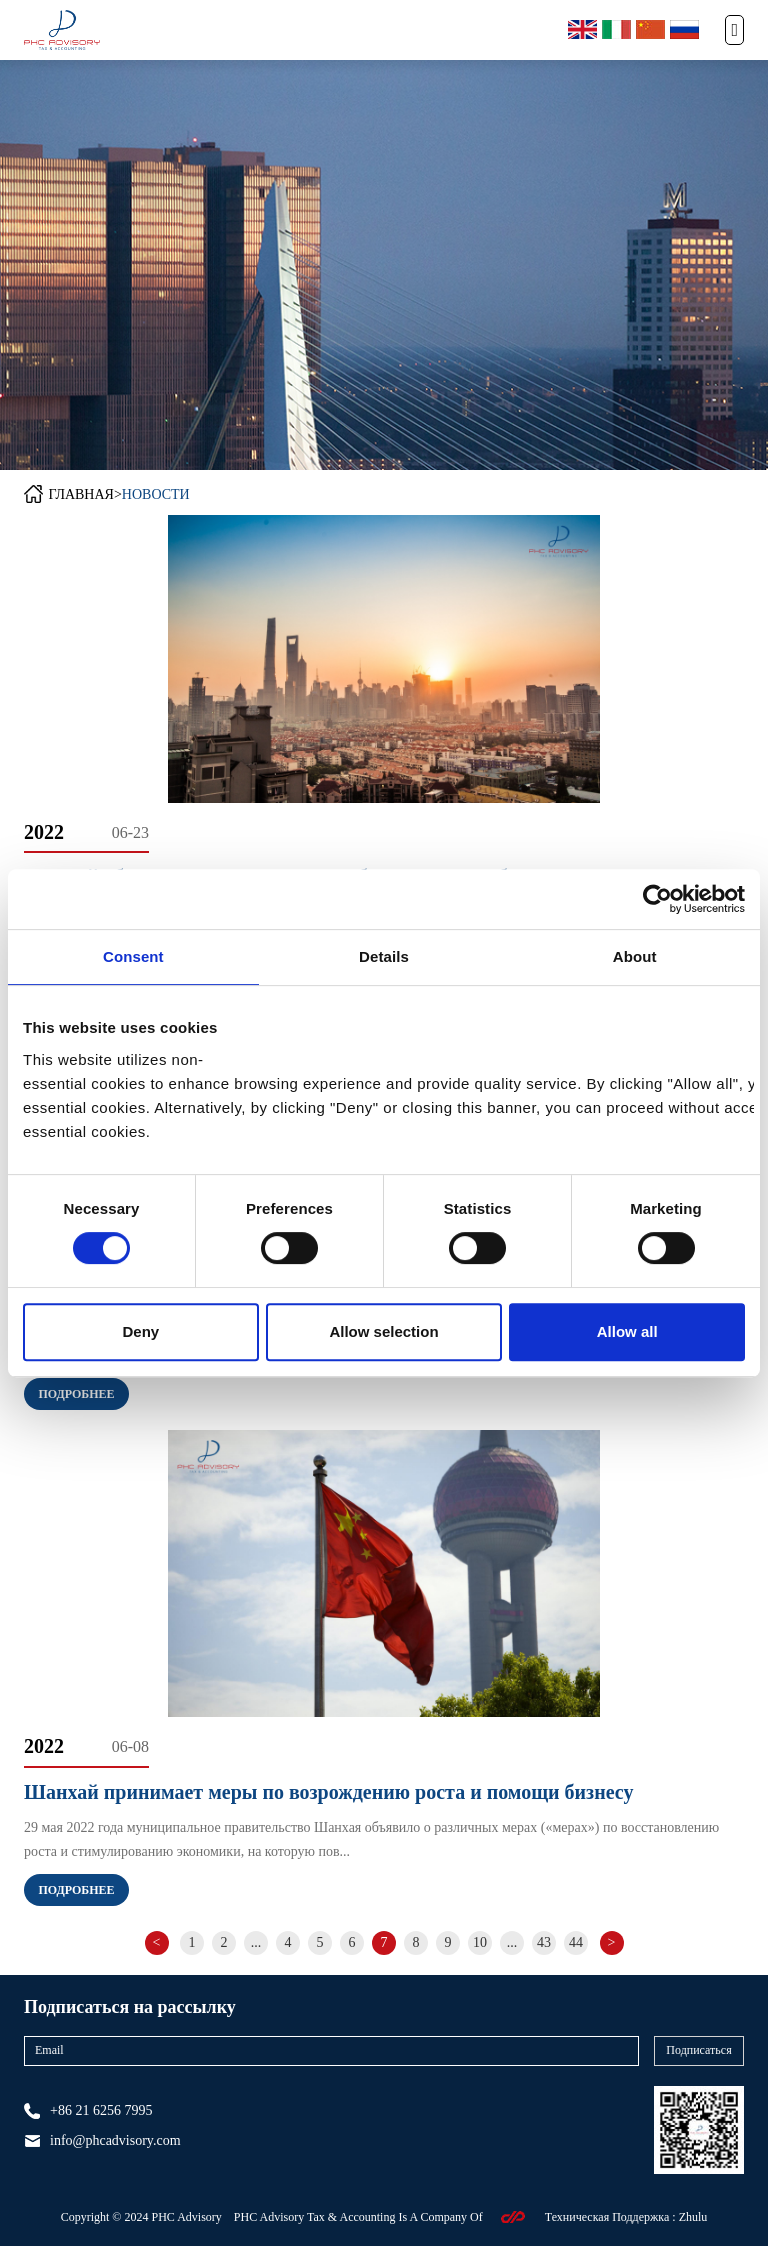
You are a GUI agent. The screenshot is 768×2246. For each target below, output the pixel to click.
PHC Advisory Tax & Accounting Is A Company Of (360, 2217)
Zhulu (693, 2217)
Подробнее (76, 1394)
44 (576, 1942)
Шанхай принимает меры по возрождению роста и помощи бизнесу (328, 1792)
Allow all (627, 1331)
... (256, 1942)
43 (544, 1942)
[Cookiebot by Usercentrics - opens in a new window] (657, 899)
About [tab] (635, 956)
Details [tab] (384, 956)
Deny (140, 1331)
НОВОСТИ (156, 494)
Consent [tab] (133, 956)
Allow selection (383, 1331)
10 (480, 1942)
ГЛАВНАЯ (81, 494)
